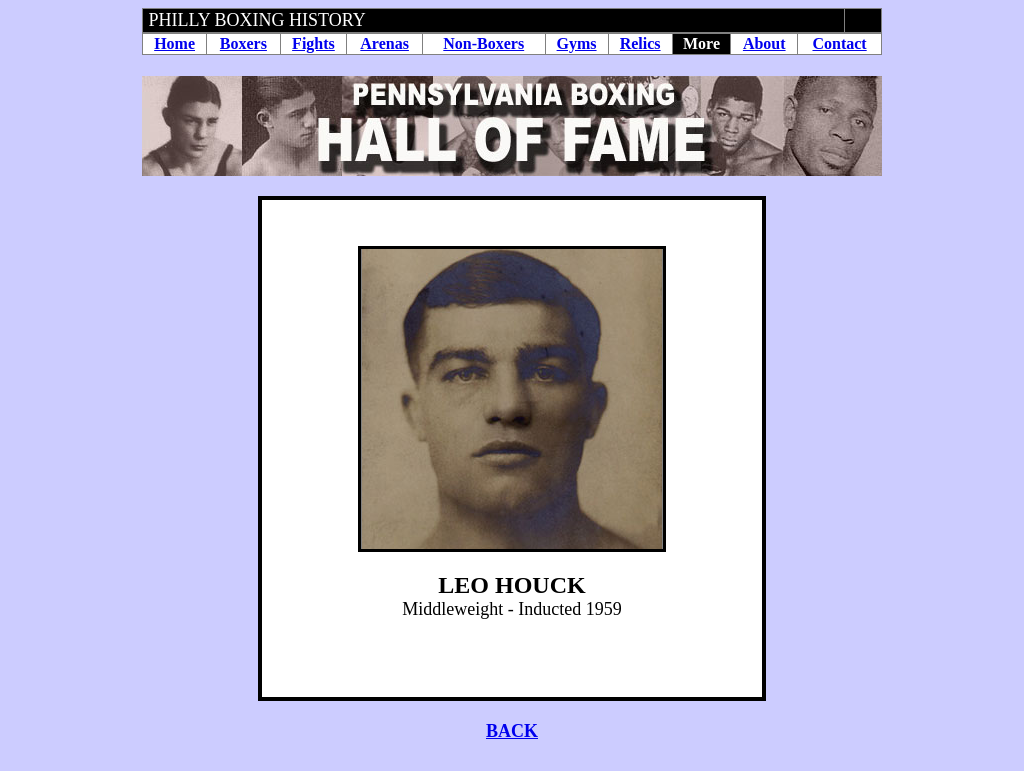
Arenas (384, 43)
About (764, 43)
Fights (313, 43)
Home (174, 43)
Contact (839, 43)
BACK (512, 731)
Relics (640, 43)
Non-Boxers (483, 43)
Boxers (243, 43)
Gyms (577, 43)
